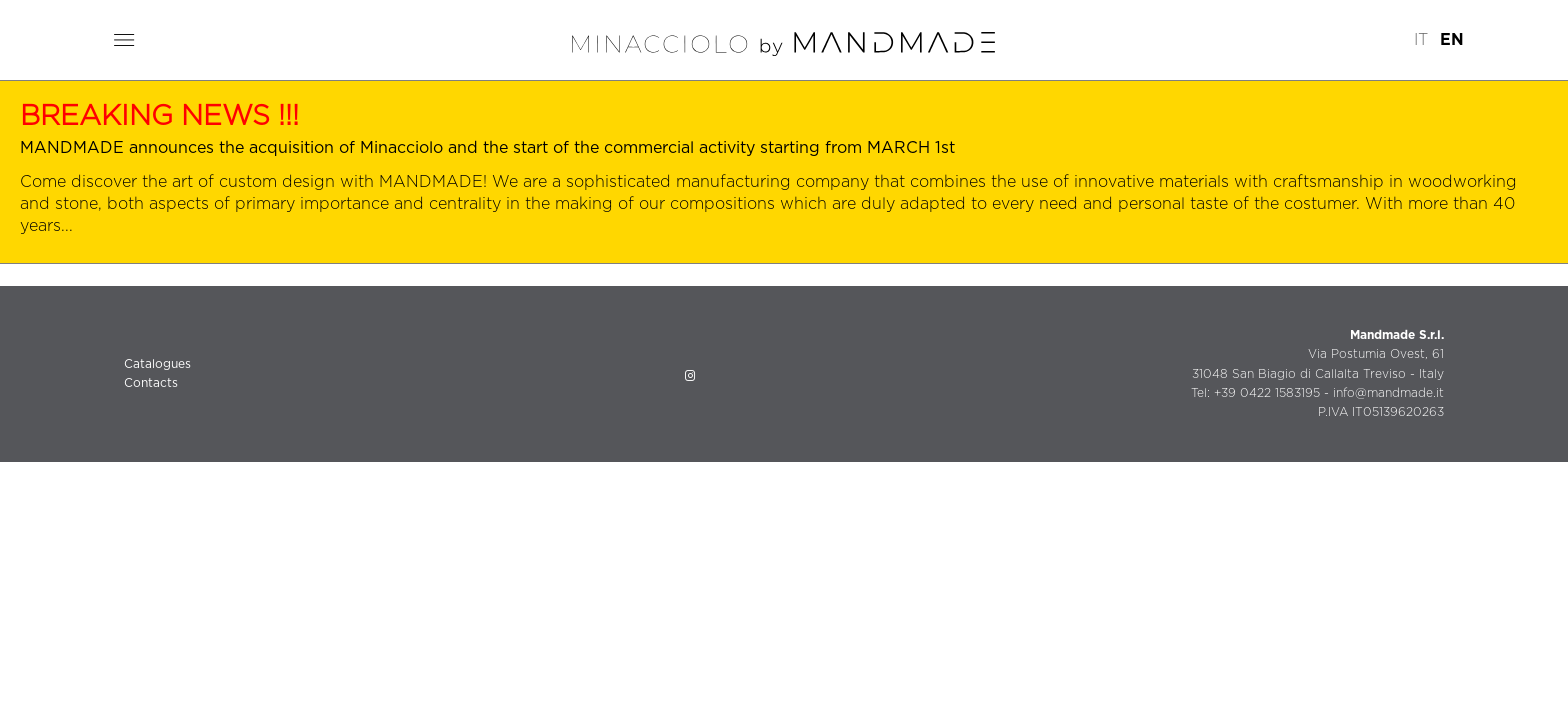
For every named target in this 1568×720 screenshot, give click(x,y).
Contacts (151, 383)
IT (1421, 40)
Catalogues (157, 364)
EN (1452, 40)
